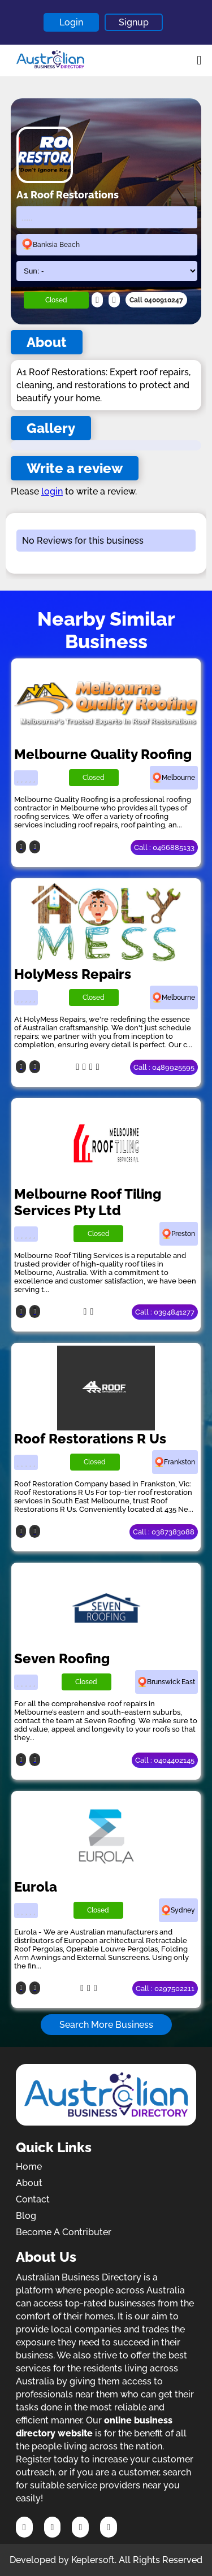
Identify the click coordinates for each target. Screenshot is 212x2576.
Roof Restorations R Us (90, 1438)
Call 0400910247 (156, 300)
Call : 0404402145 (164, 1760)
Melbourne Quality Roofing (103, 754)
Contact (33, 2199)
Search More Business (106, 2024)
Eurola (35, 1887)
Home (29, 2166)
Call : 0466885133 (164, 847)
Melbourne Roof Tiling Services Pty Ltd (87, 1202)
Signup (134, 22)
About (29, 2183)
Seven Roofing (62, 1658)
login (52, 491)
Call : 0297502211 (165, 1988)
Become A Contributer (63, 2232)
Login (71, 22)
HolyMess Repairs (72, 974)
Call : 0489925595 (163, 1067)
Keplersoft (93, 2560)
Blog (26, 2215)
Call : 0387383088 (163, 1532)
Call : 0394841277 (164, 1312)
